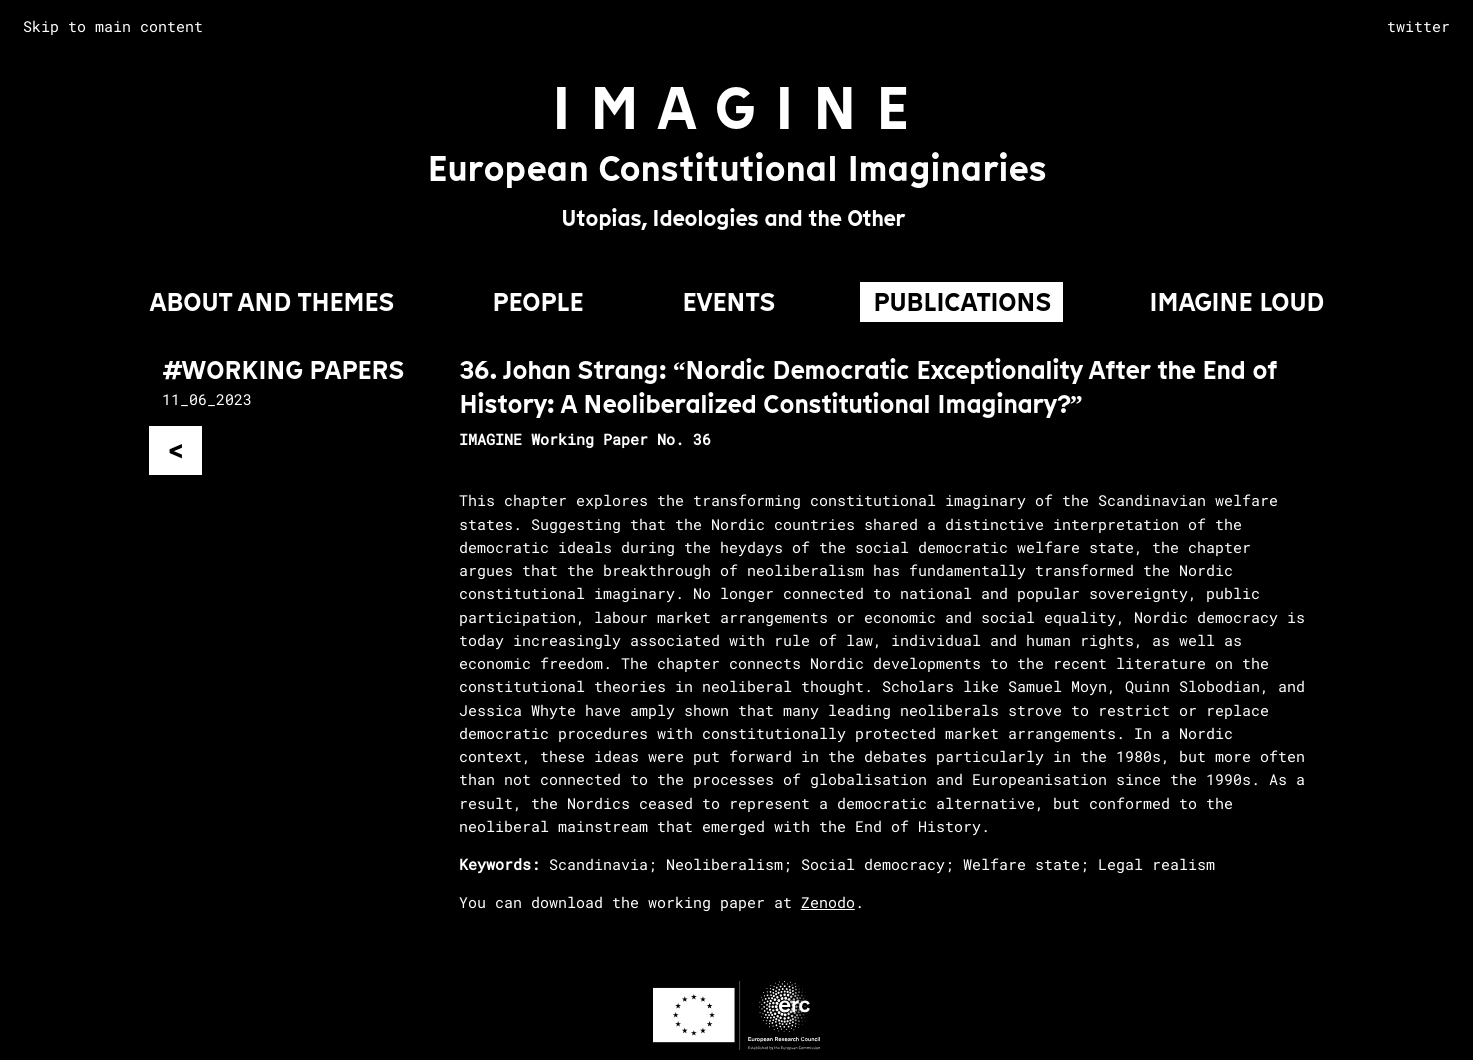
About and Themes (271, 302)
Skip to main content (113, 26)
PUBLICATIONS (962, 302)
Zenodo (828, 902)
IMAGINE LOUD (1236, 302)
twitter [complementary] (1418, 26)
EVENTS (728, 302)
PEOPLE (537, 302)
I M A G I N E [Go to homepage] (730, 108)
